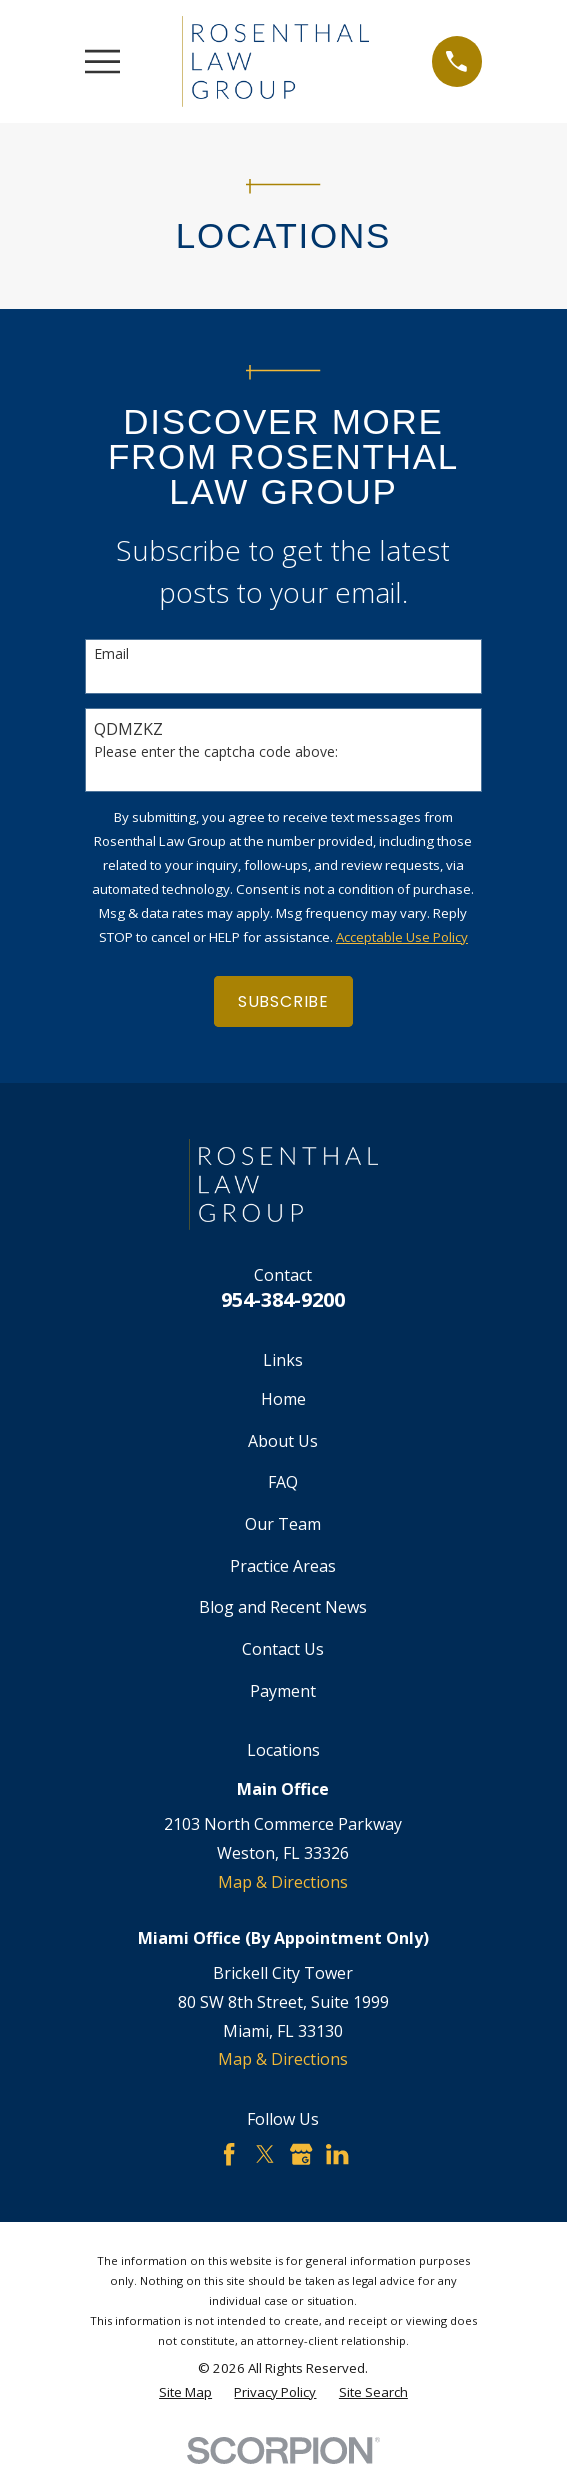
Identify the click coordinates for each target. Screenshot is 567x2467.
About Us (283, 1441)
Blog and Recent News (283, 1607)
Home (283, 1399)
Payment (283, 1691)
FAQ (283, 1482)
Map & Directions (283, 1882)
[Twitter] (265, 2154)
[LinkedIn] (337, 2154)
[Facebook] (229, 2154)
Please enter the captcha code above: (216, 752)
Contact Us (283, 1649)
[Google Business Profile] (301, 2154)
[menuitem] (185, 2393)
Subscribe (283, 1001)
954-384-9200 (283, 1299)
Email (111, 654)
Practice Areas (283, 1566)
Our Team (283, 1524)
